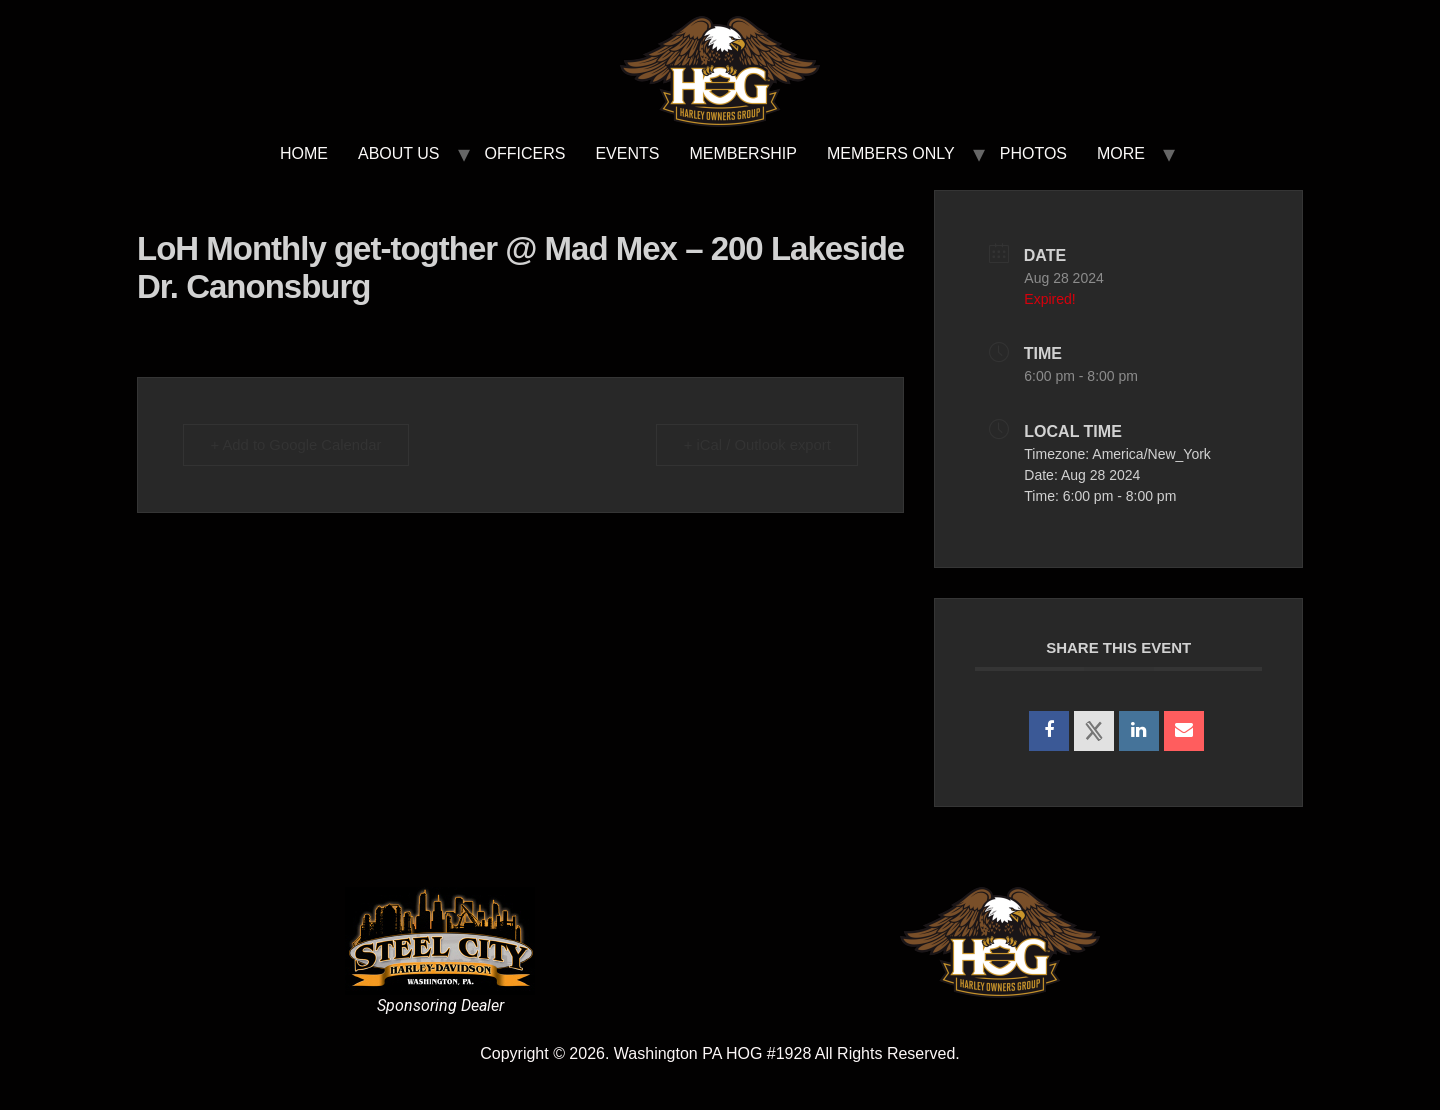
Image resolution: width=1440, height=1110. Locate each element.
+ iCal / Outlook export (755, 444)
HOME (304, 153)
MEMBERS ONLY (891, 153)
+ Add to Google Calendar (298, 444)
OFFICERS (525, 153)
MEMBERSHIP (743, 153)
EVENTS (627, 153)
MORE (1121, 153)
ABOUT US (399, 153)
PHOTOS (1033, 153)
